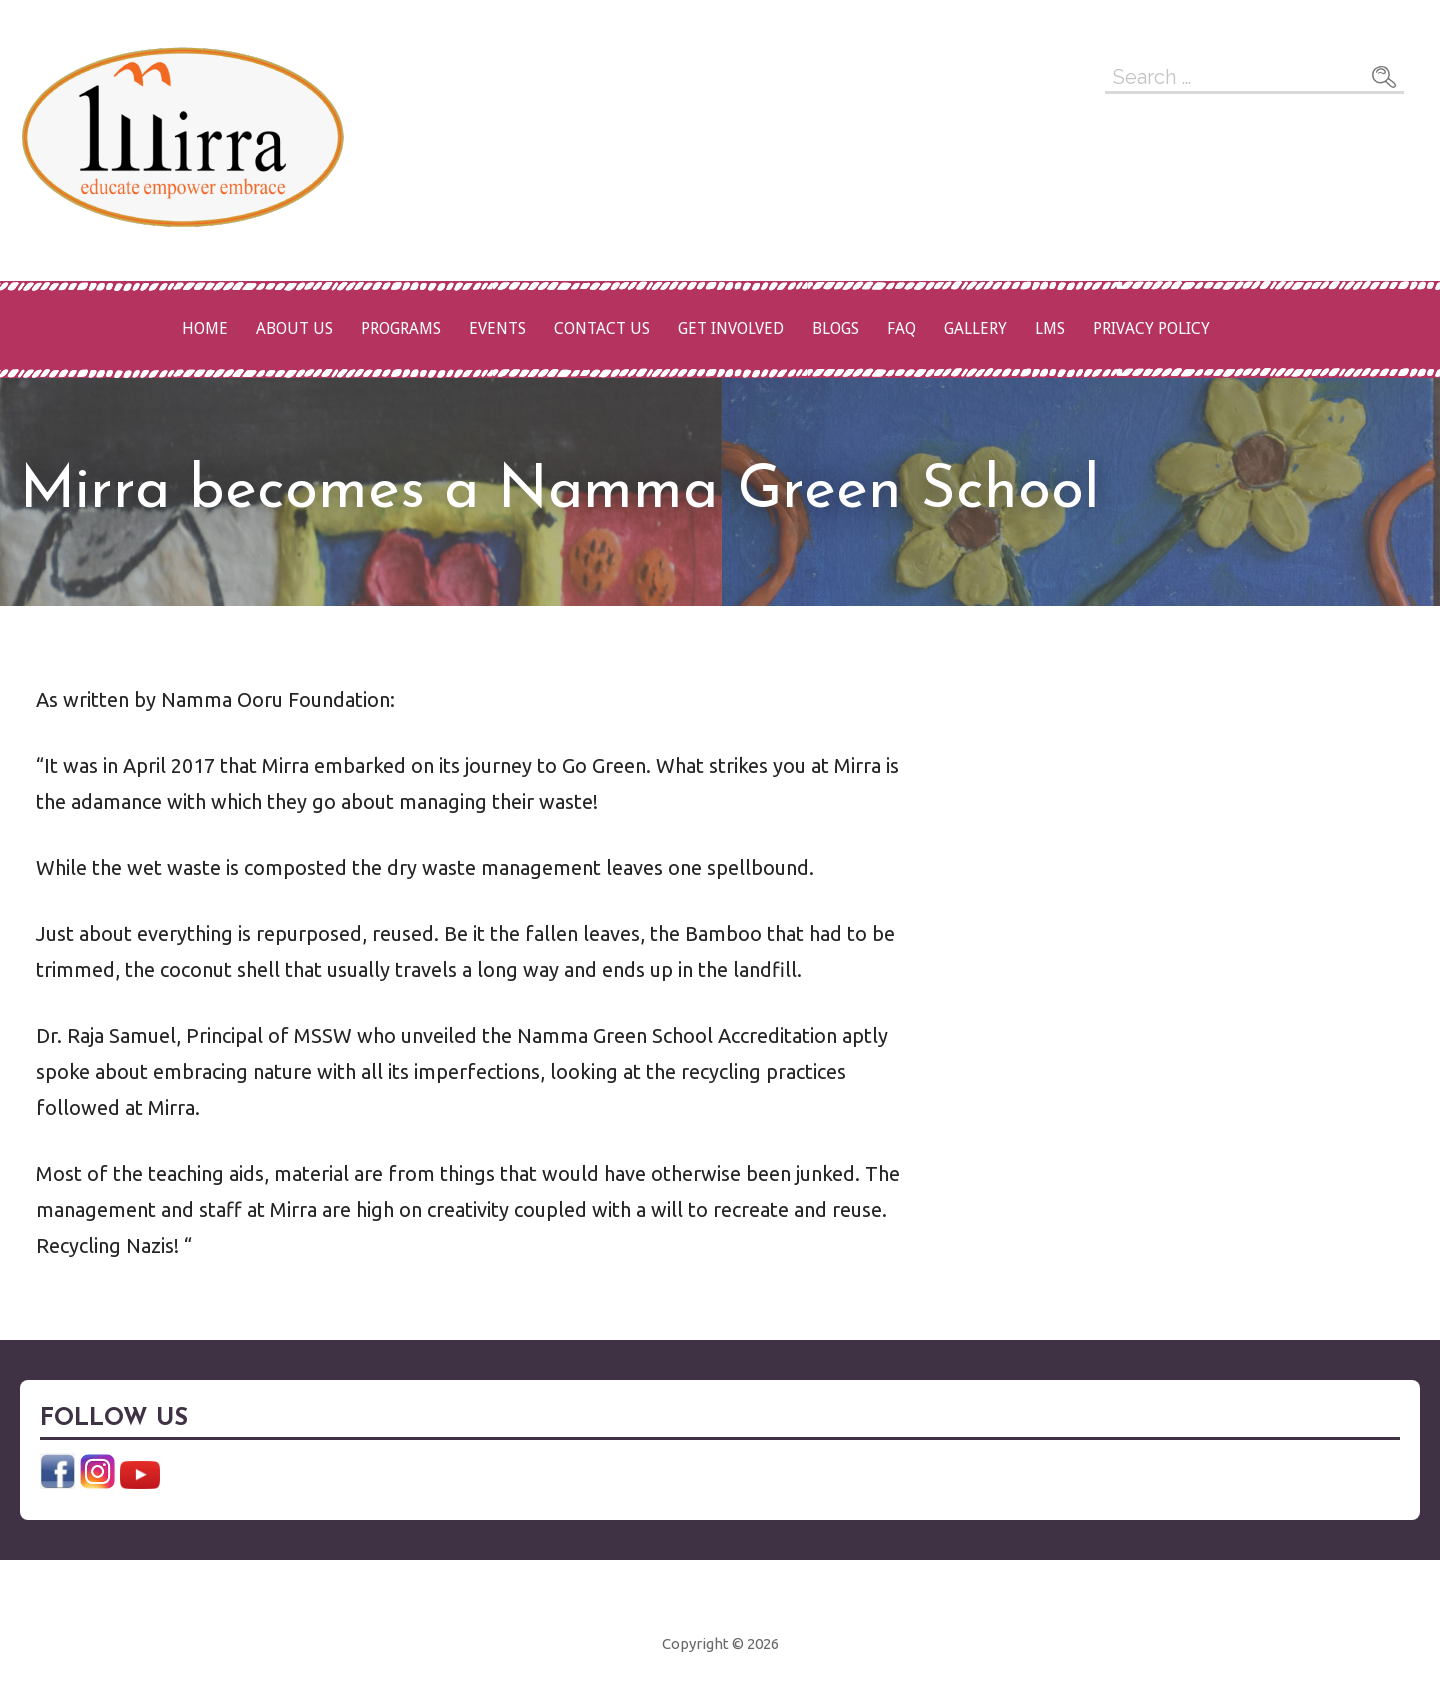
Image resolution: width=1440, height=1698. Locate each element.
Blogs (835, 328)
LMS (1050, 328)
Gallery (975, 328)
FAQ (901, 328)
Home (205, 328)
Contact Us (602, 328)
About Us (294, 328)
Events (497, 328)
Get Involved (731, 328)
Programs (401, 328)
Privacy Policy (1151, 328)
